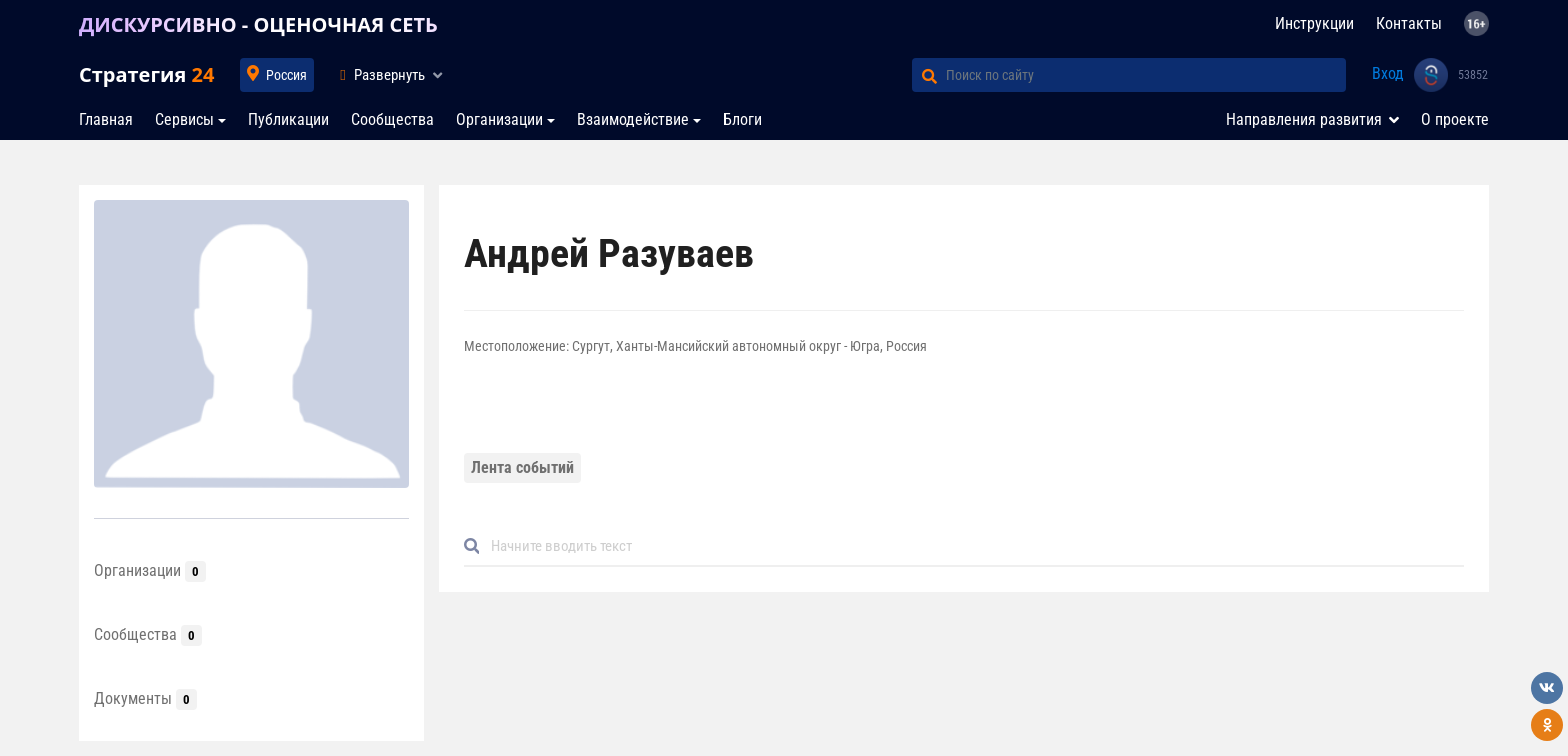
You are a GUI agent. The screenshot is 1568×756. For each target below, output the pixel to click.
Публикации (288, 119)
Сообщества (392, 119)
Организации (499, 119)
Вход (1388, 73)
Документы (145, 698)
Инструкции (1314, 23)
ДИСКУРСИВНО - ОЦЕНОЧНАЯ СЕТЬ (258, 24)
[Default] (972, 546)
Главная (106, 119)
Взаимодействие (633, 119)
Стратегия (146, 74)
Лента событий (522, 467)
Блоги (742, 119)
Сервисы (184, 119)
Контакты (1409, 23)
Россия (286, 75)
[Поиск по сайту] (1146, 75)
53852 (1473, 75)
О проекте (1455, 119)
